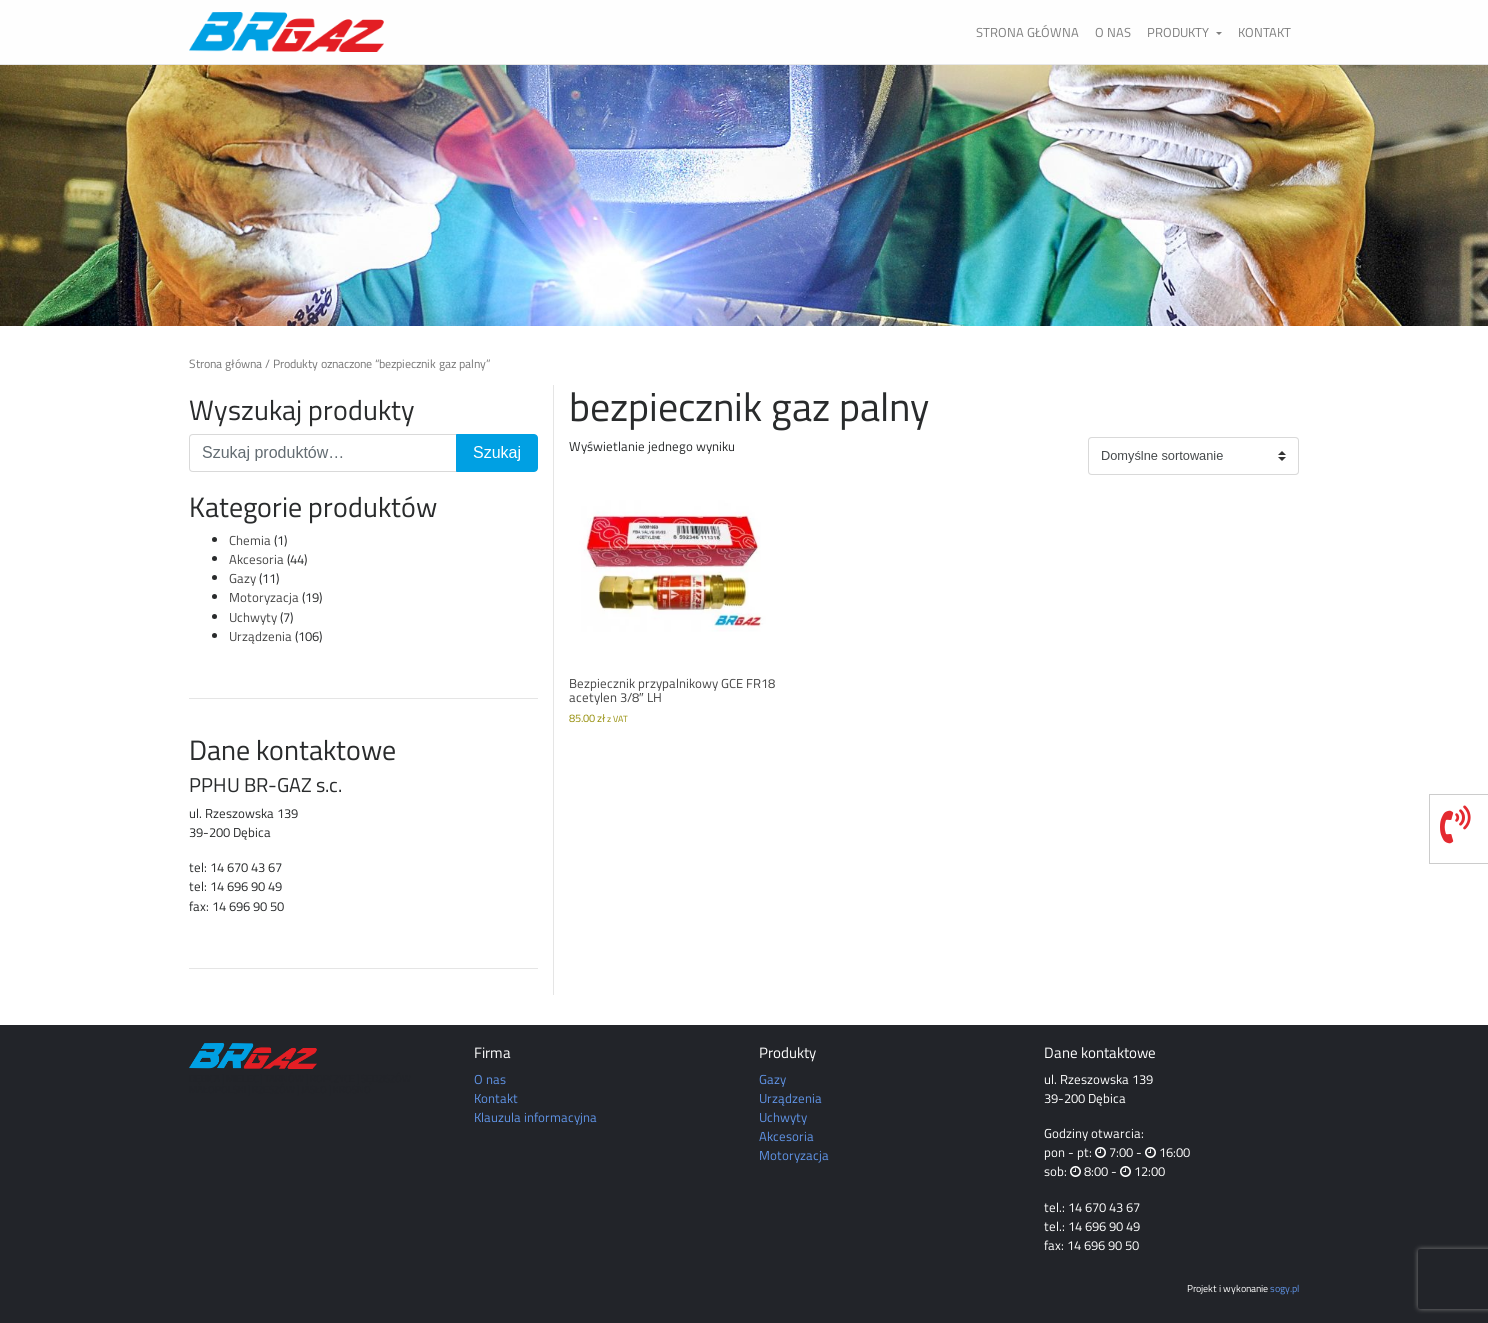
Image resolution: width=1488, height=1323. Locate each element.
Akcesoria (256, 559)
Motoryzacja (264, 597)
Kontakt (1264, 32)
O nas (1113, 32)
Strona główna (1027, 32)
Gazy (242, 578)
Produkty (1179, 32)
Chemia (250, 540)
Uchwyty (253, 617)
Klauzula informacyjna (535, 1117)
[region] (744, 195)
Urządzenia (260, 636)
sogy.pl (1284, 1288)
